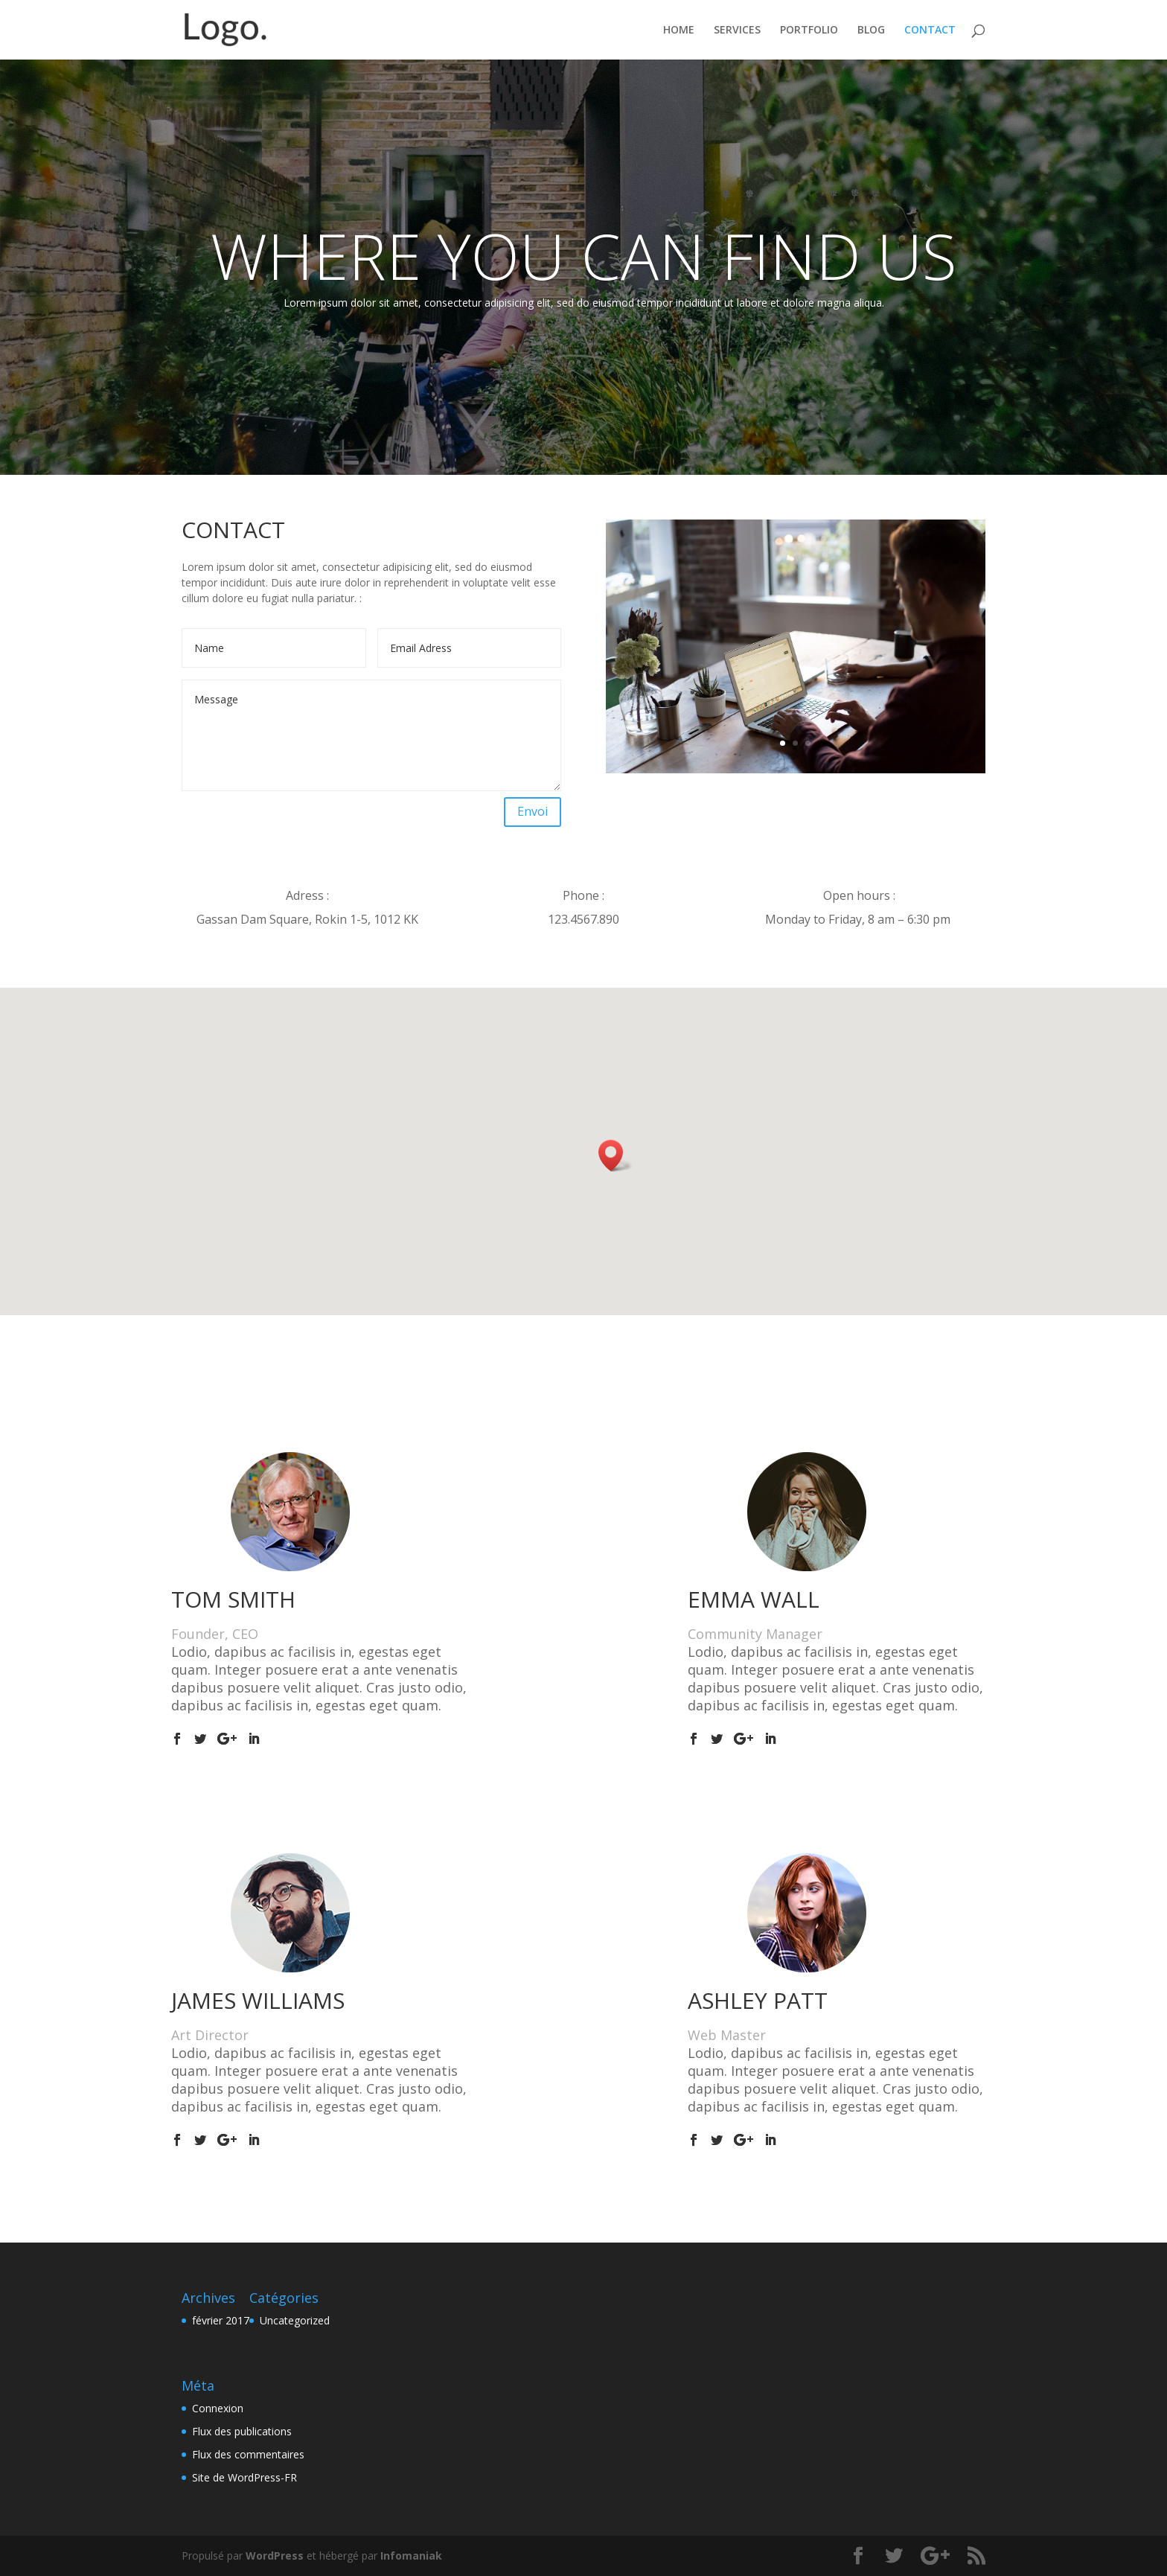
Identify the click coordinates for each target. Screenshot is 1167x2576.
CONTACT (930, 30)
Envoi (532, 811)
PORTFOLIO (809, 30)
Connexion (217, 2408)
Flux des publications (242, 2431)
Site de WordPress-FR (244, 2477)
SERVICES (737, 30)
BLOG (871, 30)
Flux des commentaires (248, 2454)
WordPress (275, 2555)
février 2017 (220, 2320)
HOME (678, 30)
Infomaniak (411, 2555)
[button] (615, 1156)
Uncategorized (295, 2320)
